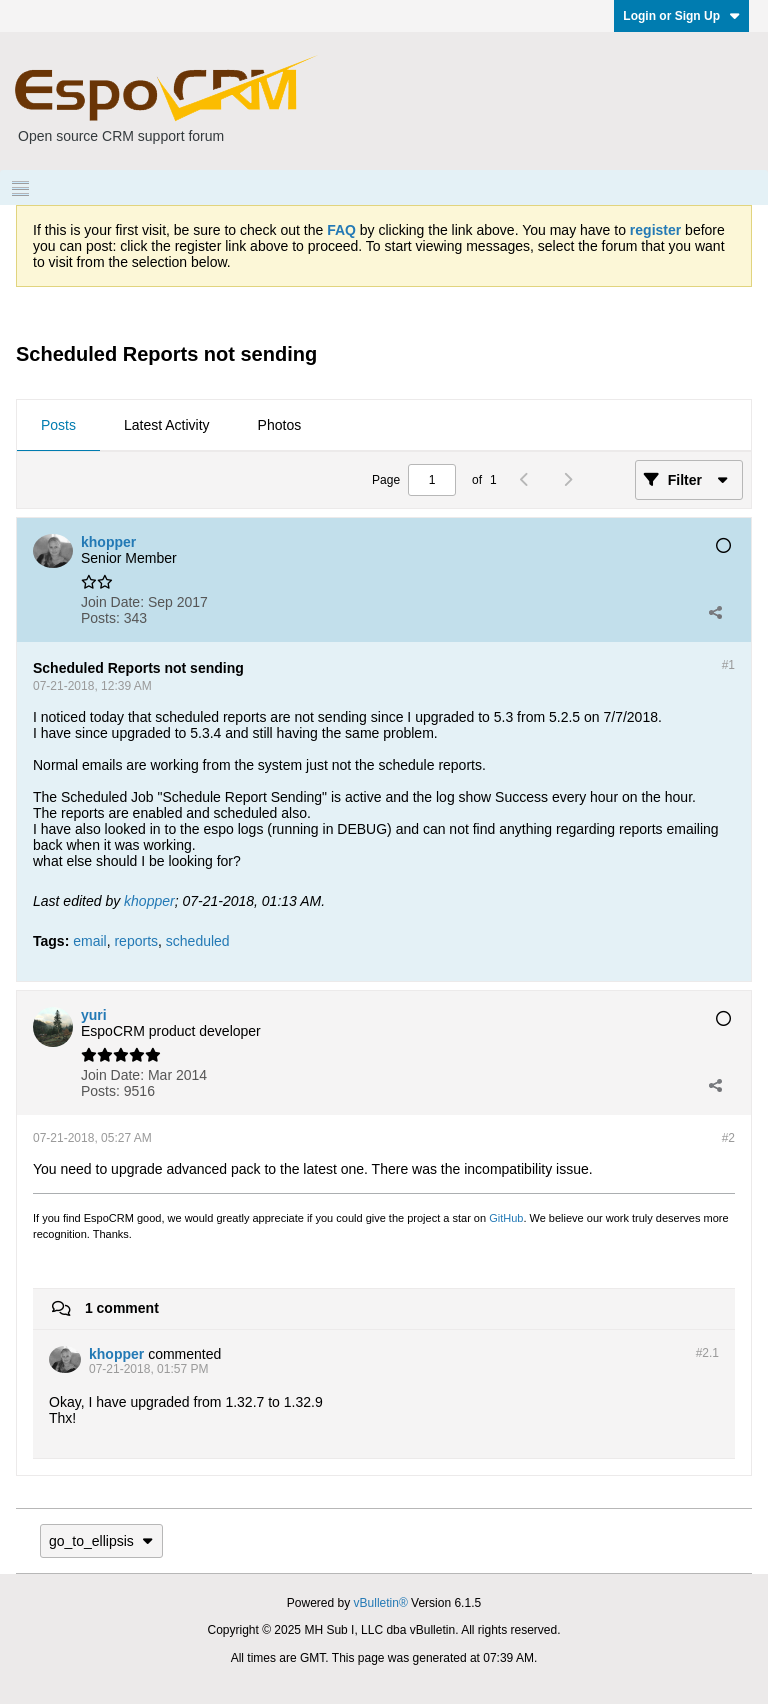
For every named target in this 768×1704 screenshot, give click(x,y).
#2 (728, 1138)
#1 (728, 665)
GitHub (506, 1218)
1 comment (122, 1308)
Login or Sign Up (681, 16)
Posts (58, 425)
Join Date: (112, 602)
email (89, 941)
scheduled (198, 941)
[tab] (58, 426)
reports (136, 941)
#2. (707, 1353)
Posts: (100, 618)
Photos (280, 425)
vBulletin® (381, 1603)
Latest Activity (167, 425)
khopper (149, 901)
